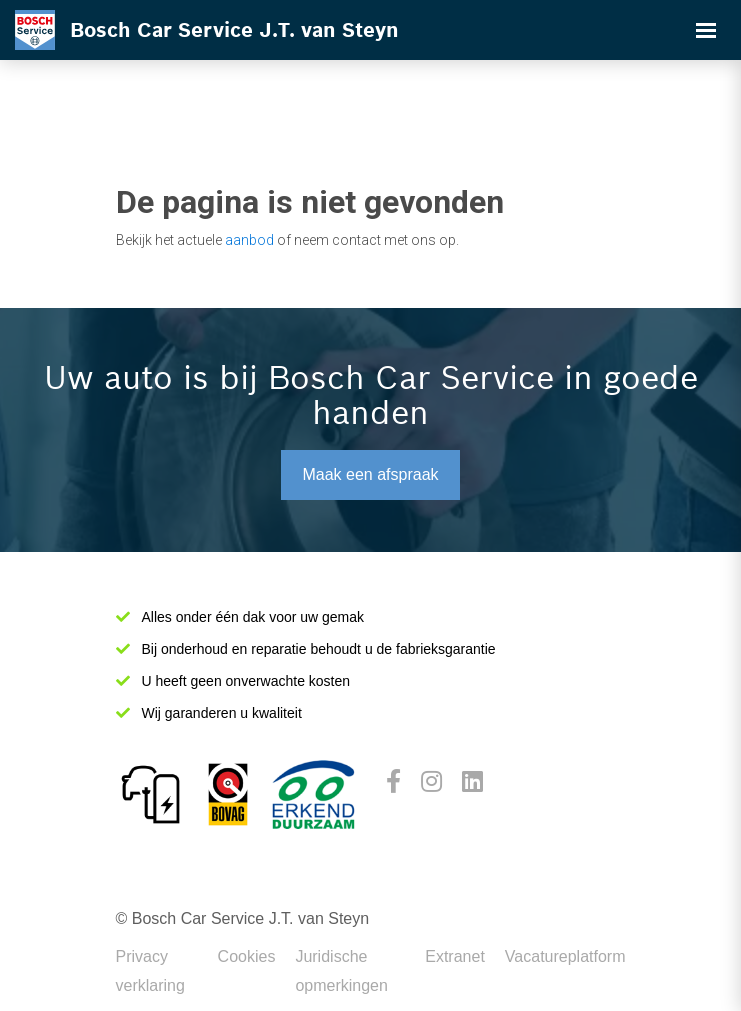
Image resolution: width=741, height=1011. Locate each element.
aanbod (249, 240)
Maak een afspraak (370, 474)
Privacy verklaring (150, 971)
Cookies (247, 956)
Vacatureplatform (565, 956)
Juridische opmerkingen (341, 971)
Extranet (455, 956)
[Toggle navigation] (706, 30)
